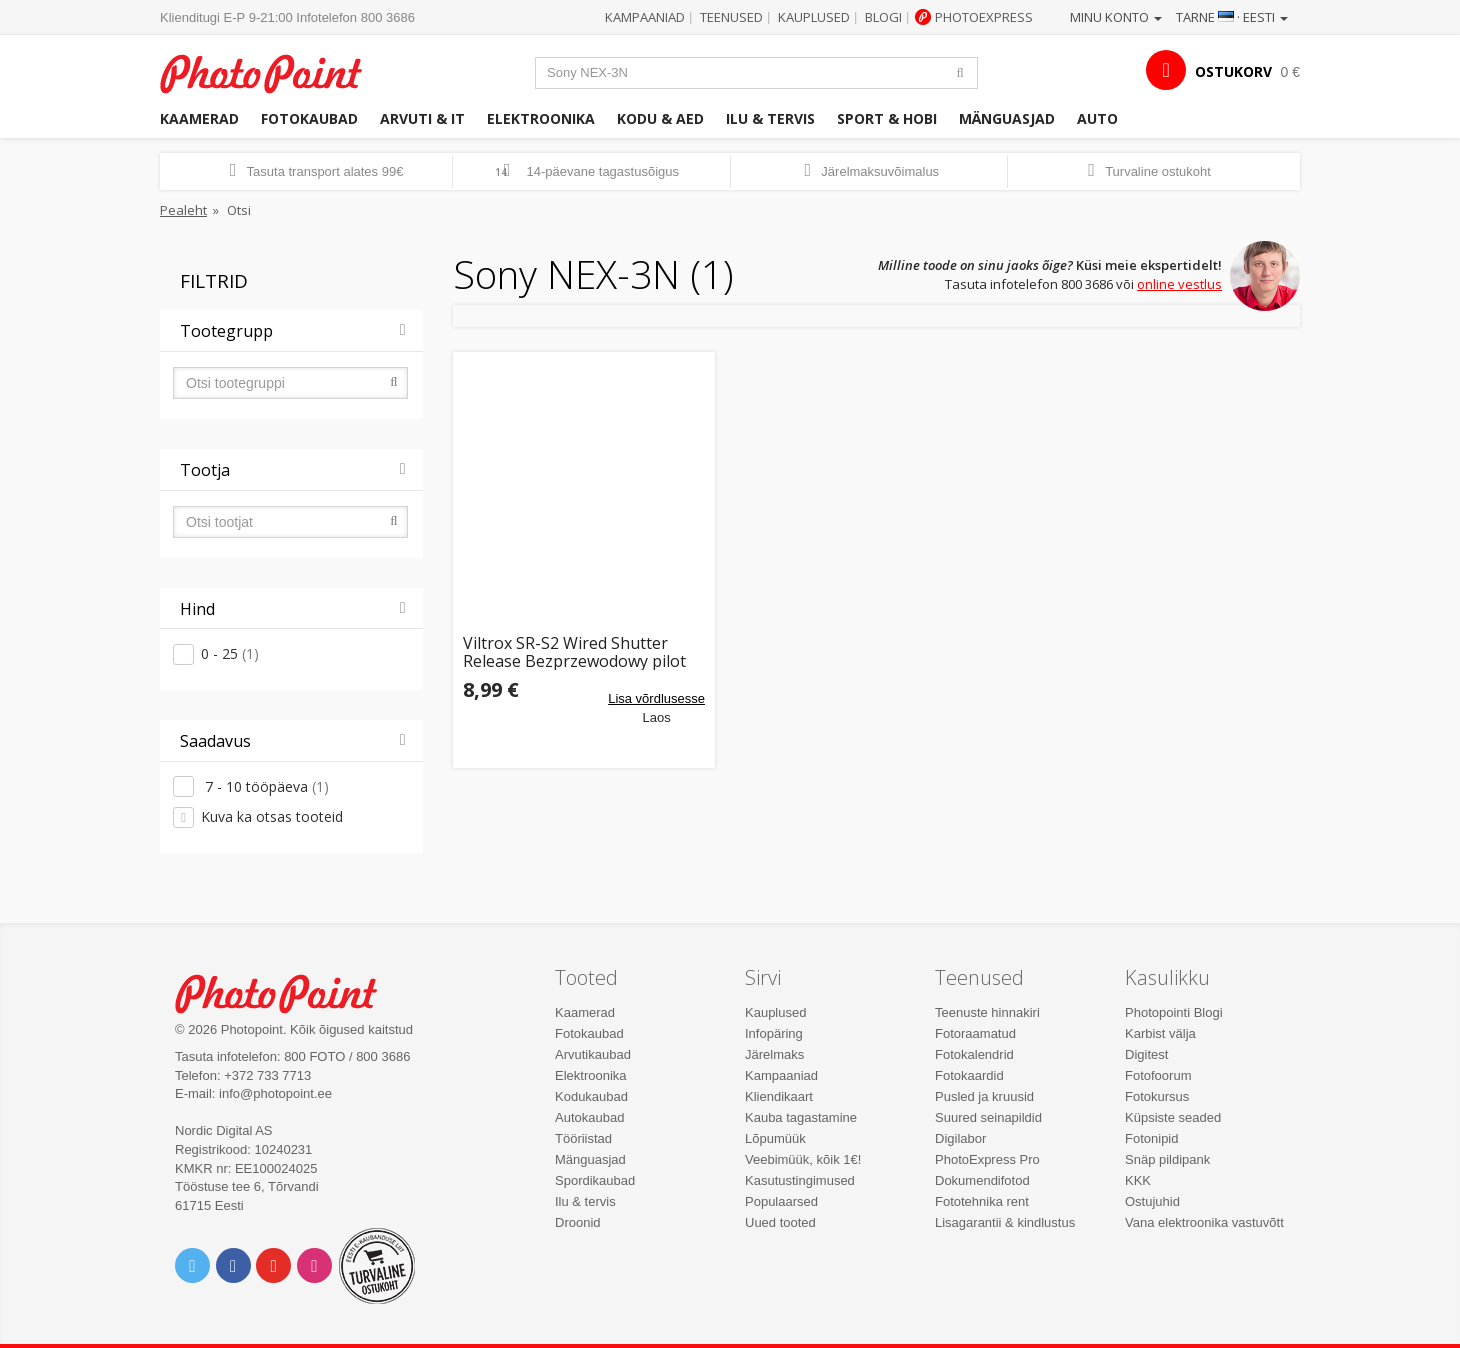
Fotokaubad (309, 118)
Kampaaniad (645, 17)
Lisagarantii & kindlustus (1005, 1222)
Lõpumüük (775, 1138)
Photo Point (288, 991)
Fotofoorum (1158, 1075)
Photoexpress (984, 17)
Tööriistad (583, 1138)
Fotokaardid (969, 1075)
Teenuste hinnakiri (987, 1012)
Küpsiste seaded (1173, 1117)
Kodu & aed (660, 118)
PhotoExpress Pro (987, 1159)
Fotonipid (1151, 1138)
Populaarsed (781, 1201)
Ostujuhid (1152, 1201)
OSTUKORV (1233, 71)
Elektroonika (541, 118)
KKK (1138, 1180)
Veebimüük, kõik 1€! (803, 1159)
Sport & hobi (887, 118)
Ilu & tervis (770, 118)
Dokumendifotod (982, 1180)
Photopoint (273, 71)
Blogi (883, 17)
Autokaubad (589, 1117)
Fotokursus (1157, 1096)
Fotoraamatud (975, 1033)
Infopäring (774, 1033)
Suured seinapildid (988, 1117)
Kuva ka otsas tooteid (272, 816)
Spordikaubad (595, 1180)
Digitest (1146, 1054)
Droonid (578, 1222)
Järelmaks (774, 1054)
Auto (1097, 118)
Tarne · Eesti (1232, 17)
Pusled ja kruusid (984, 1096)
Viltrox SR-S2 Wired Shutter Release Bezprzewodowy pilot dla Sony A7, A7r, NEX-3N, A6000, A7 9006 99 (574, 652)
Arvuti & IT (422, 118)
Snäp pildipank (1167, 1159)
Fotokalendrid (974, 1054)
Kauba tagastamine (801, 1117)
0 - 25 (230, 653)
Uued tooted (780, 1222)
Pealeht (183, 210)
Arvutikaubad (593, 1054)
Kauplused (814, 17)
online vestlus (1179, 284)
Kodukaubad (591, 1096)
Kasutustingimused (800, 1180)
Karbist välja (1160, 1033)
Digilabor (960, 1138)
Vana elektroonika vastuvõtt (1204, 1222)
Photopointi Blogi (1174, 1012)
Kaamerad (199, 118)
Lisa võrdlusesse (656, 698)
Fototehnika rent (982, 1201)
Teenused (731, 17)
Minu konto (1116, 17)
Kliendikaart (779, 1096)
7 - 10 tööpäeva (265, 786)
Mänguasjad (1007, 118)
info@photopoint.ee (275, 1093)
